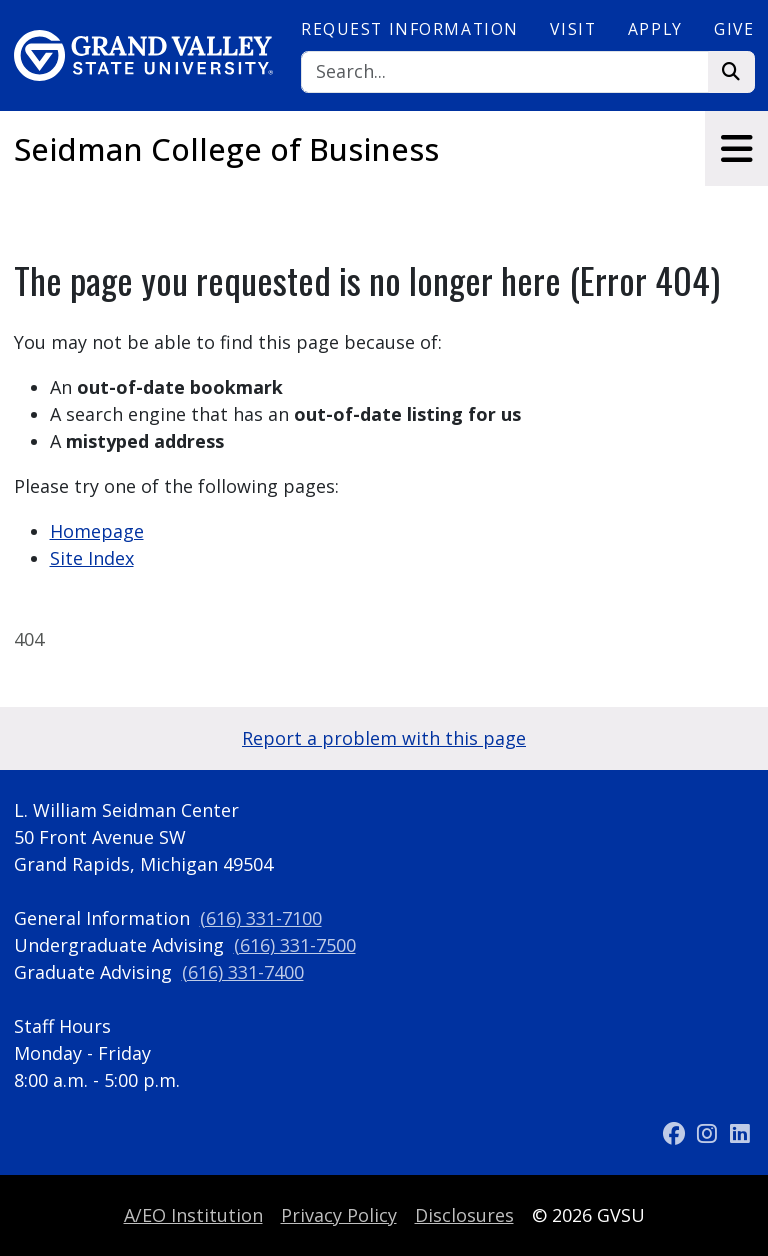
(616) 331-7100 (261, 918)
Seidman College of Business (226, 149)
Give (734, 29)
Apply (655, 29)
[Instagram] (709, 1134)
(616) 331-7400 (243, 972)
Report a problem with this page (384, 738)
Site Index (92, 558)
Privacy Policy (339, 1215)
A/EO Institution (193, 1215)
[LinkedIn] (740, 1134)
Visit (573, 29)
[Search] (505, 72)
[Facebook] (676, 1134)
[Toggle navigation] (736, 148)
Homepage (97, 531)
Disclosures (464, 1215)
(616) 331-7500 (295, 945)
